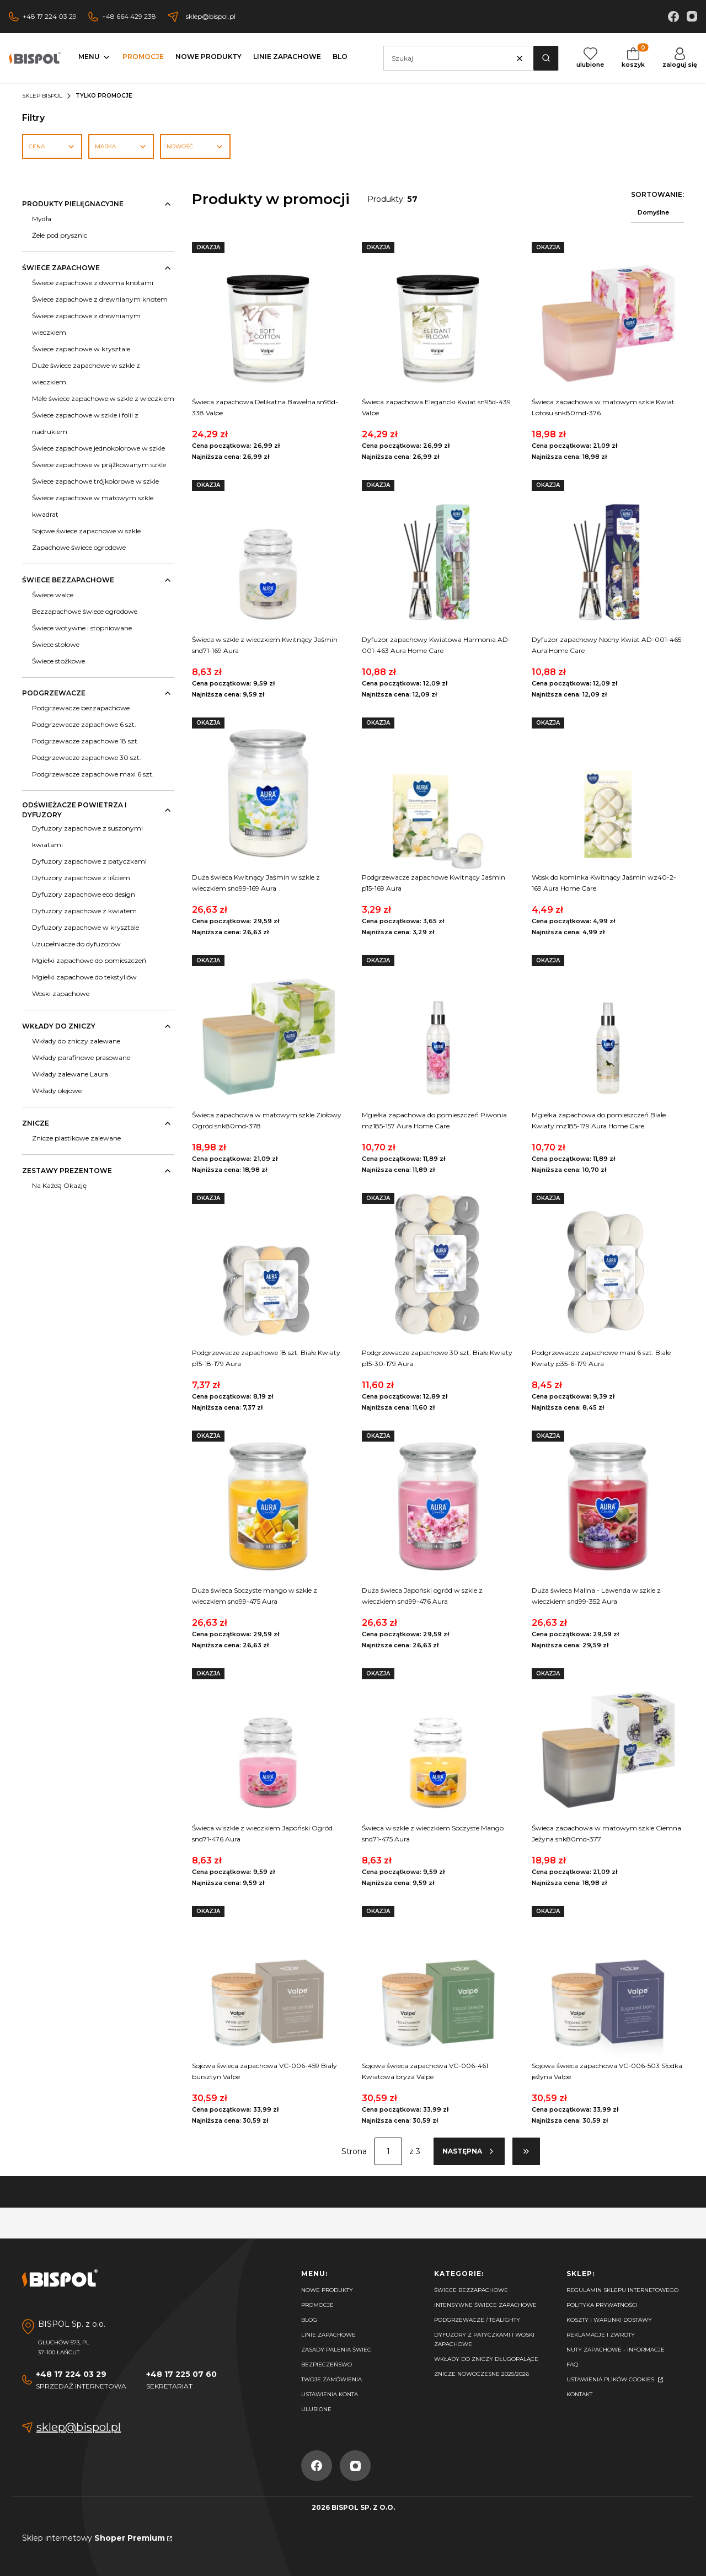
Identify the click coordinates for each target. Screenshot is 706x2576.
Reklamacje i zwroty (600, 2334)
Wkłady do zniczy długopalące (486, 2359)
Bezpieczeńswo (326, 2364)
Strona (354, 2151)
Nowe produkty (327, 2290)
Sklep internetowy (93, 2538)
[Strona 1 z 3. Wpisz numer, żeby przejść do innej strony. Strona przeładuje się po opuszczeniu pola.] (388, 2151)
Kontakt (579, 2394)
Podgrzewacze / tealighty (477, 2319)
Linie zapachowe (328, 2334)
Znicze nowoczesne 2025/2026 (481, 2373)
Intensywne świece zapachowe (485, 2305)
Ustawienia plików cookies (611, 2379)
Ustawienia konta (329, 2394)
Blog (309, 2319)
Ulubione (316, 2409)
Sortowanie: (657, 194)
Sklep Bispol (42, 95)
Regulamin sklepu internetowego (622, 2290)
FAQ (572, 2364)
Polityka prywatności (602, 2305)
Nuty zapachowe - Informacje (615, 2349)
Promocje (317, 2305)
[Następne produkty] (469, 2151)
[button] (545, 58)
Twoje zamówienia (331, 2379)
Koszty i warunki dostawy (609, 2319)
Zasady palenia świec (336, 2349)
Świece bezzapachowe (471, 2290)
